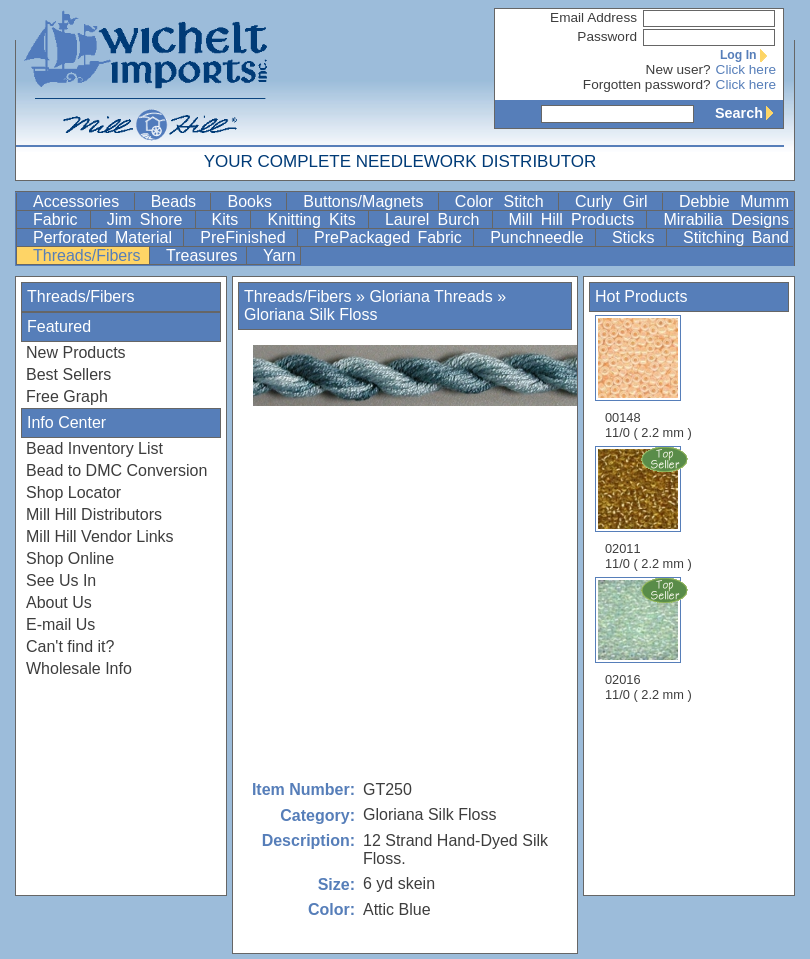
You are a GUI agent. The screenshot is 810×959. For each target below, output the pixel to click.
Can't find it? (70, 646)
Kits (229, 219)
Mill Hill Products (576, 219)
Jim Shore (149, 219)
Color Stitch (504, 201)
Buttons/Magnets (368, 201)
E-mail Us (60, 624)
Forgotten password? (647, 84)
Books (254, 201)
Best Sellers (68, 374)
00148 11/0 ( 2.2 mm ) (648, 377)
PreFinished (246, 237)
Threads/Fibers (89, 255)
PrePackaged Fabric (391, 237)
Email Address (593, 17)
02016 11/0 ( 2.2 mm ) (650, 639)
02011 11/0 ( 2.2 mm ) (650, 508)
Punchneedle (540, 237)
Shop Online (70, 558)
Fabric (59, 219)
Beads (179, 201)
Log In (748, 55)
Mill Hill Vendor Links (100, 536)
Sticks (637, 237)
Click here (746, 69)
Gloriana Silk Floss (310, 314)
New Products (76, 352)
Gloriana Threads (430, 296)
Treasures (204, 255)
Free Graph (67, 396)
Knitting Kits (315, 219)
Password (607, 36)
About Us (59, 602)
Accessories (81, 201)
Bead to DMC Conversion (116, 470)
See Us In (61, 580)
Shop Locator (73, 492)
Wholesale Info (79, 668)
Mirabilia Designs (726, 219)
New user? (678, 69)
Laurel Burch (436, 219)
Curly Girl (616, 201)
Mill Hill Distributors (94, 514)
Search (749, 113)
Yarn (279, 255)
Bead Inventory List (94, 448)
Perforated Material (106, 237)
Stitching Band (736, 237)
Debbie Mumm (734, 201)
